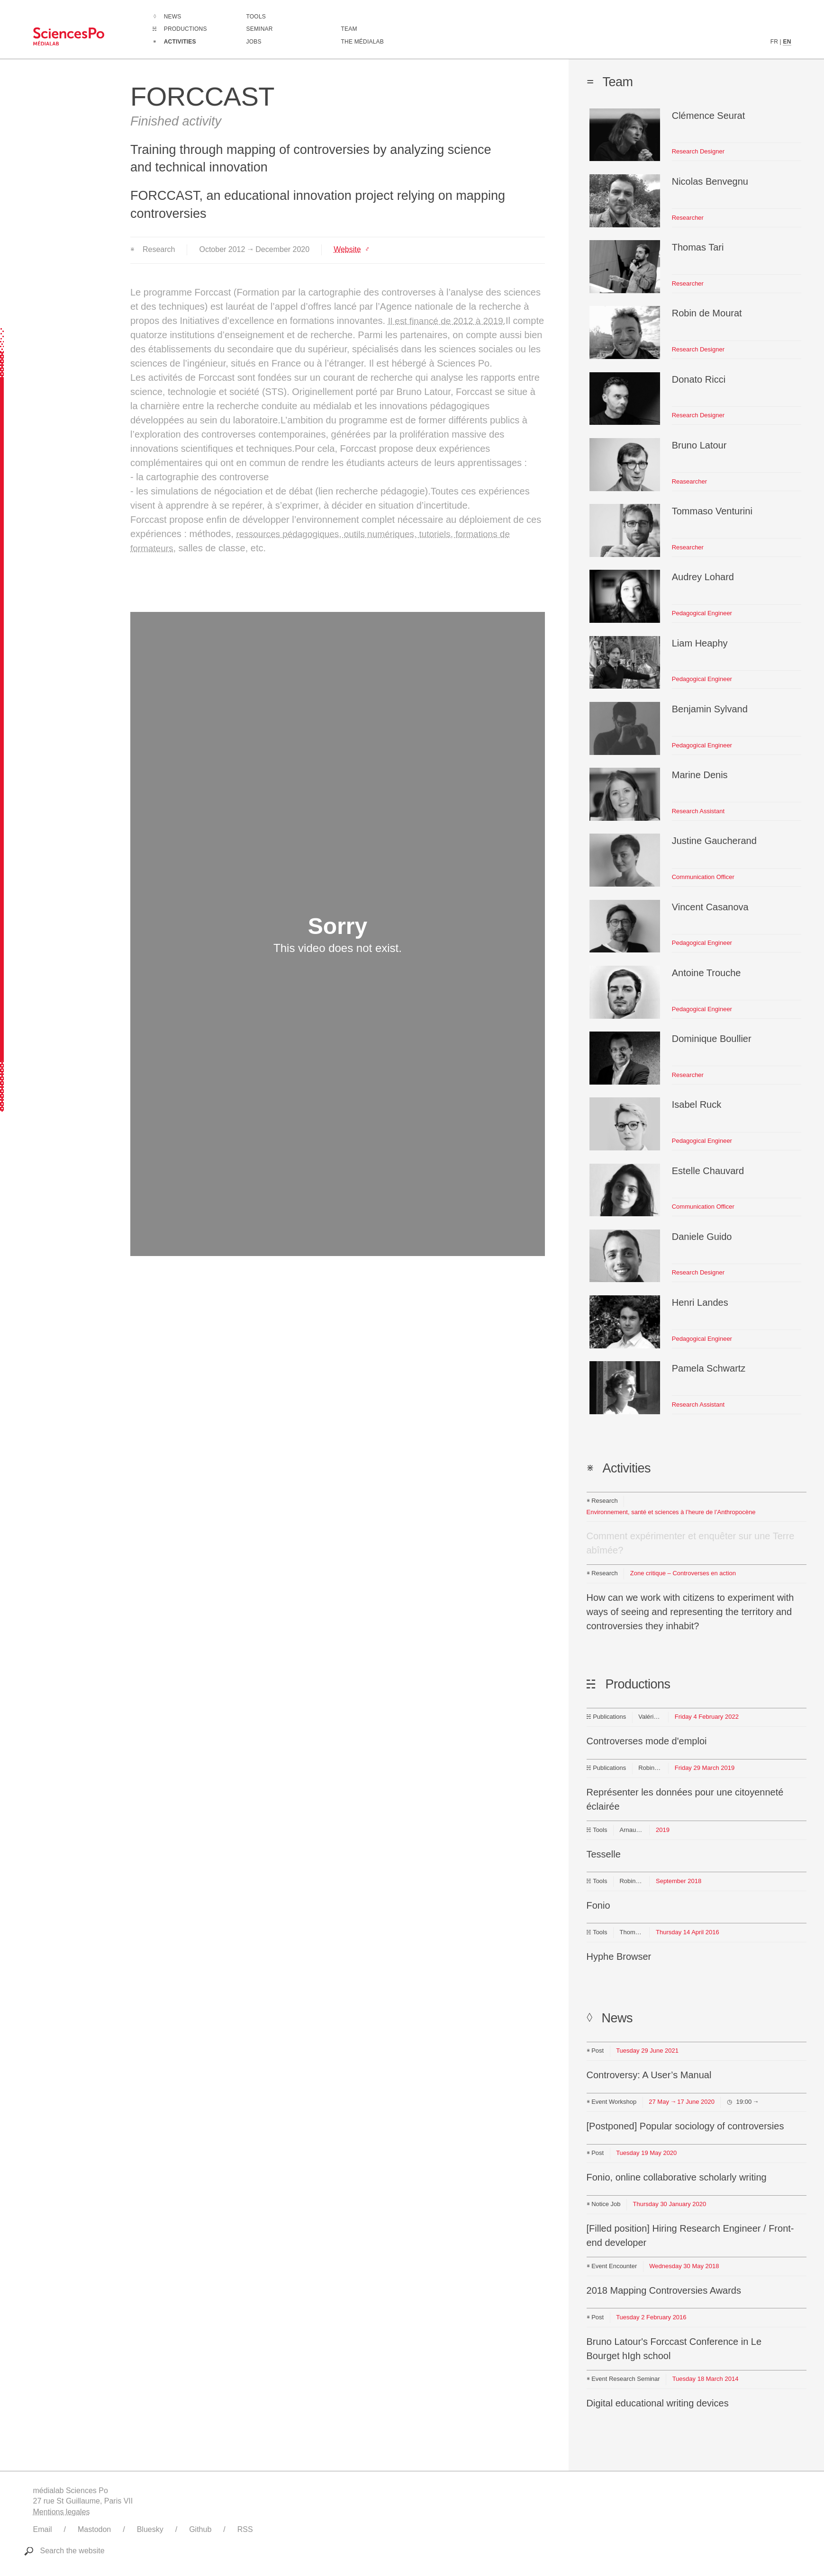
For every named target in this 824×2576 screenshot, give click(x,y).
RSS (245, 2529)
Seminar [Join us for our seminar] (259, 29)
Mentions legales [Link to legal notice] (61, 2512)
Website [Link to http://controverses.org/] (347, 249)
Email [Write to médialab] (42, 2529)
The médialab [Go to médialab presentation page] (362, 41)
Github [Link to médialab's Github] (200, 2529)
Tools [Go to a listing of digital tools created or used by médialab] (256, 16)
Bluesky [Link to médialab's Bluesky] (150, 2529)
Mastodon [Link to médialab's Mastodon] (94, 2529)
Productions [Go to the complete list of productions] (185, 29)
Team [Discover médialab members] (349, 29)
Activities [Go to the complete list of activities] (180, 41)
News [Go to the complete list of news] (172, 16)
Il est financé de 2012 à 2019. (450, 320)
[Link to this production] (696, 1733)
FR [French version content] (774, 41)
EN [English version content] (787, 41)
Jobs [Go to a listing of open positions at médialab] (254, 41)
